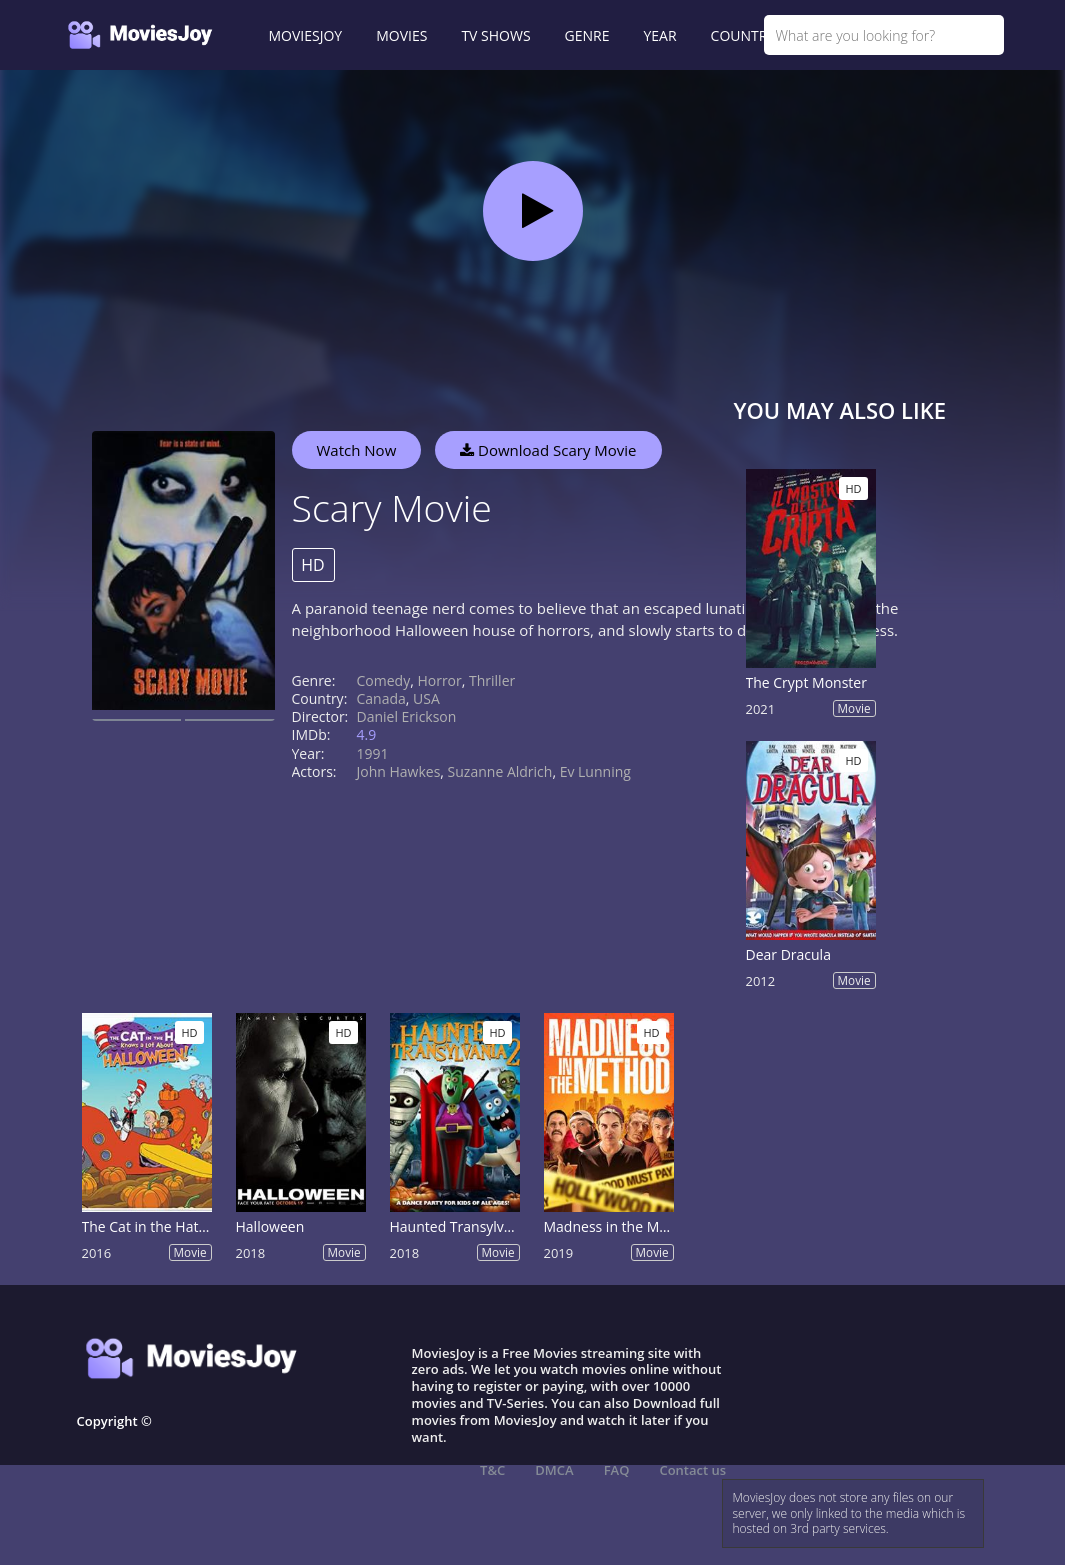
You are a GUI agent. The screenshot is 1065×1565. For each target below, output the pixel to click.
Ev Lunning (595, 771)
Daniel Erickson (407, 716)
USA (426, 698)
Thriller (492, 680)
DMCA (554, 1470)
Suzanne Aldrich (500, 771)
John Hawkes (399, 771)
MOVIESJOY (306, 35)
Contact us (692, 1470)
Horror (439, 680)
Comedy (384, 680)
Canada (381, 698)
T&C (492, 1470)
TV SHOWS (495, 35)
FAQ (617, 1470)
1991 (373, 753)
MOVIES (401, 35)
